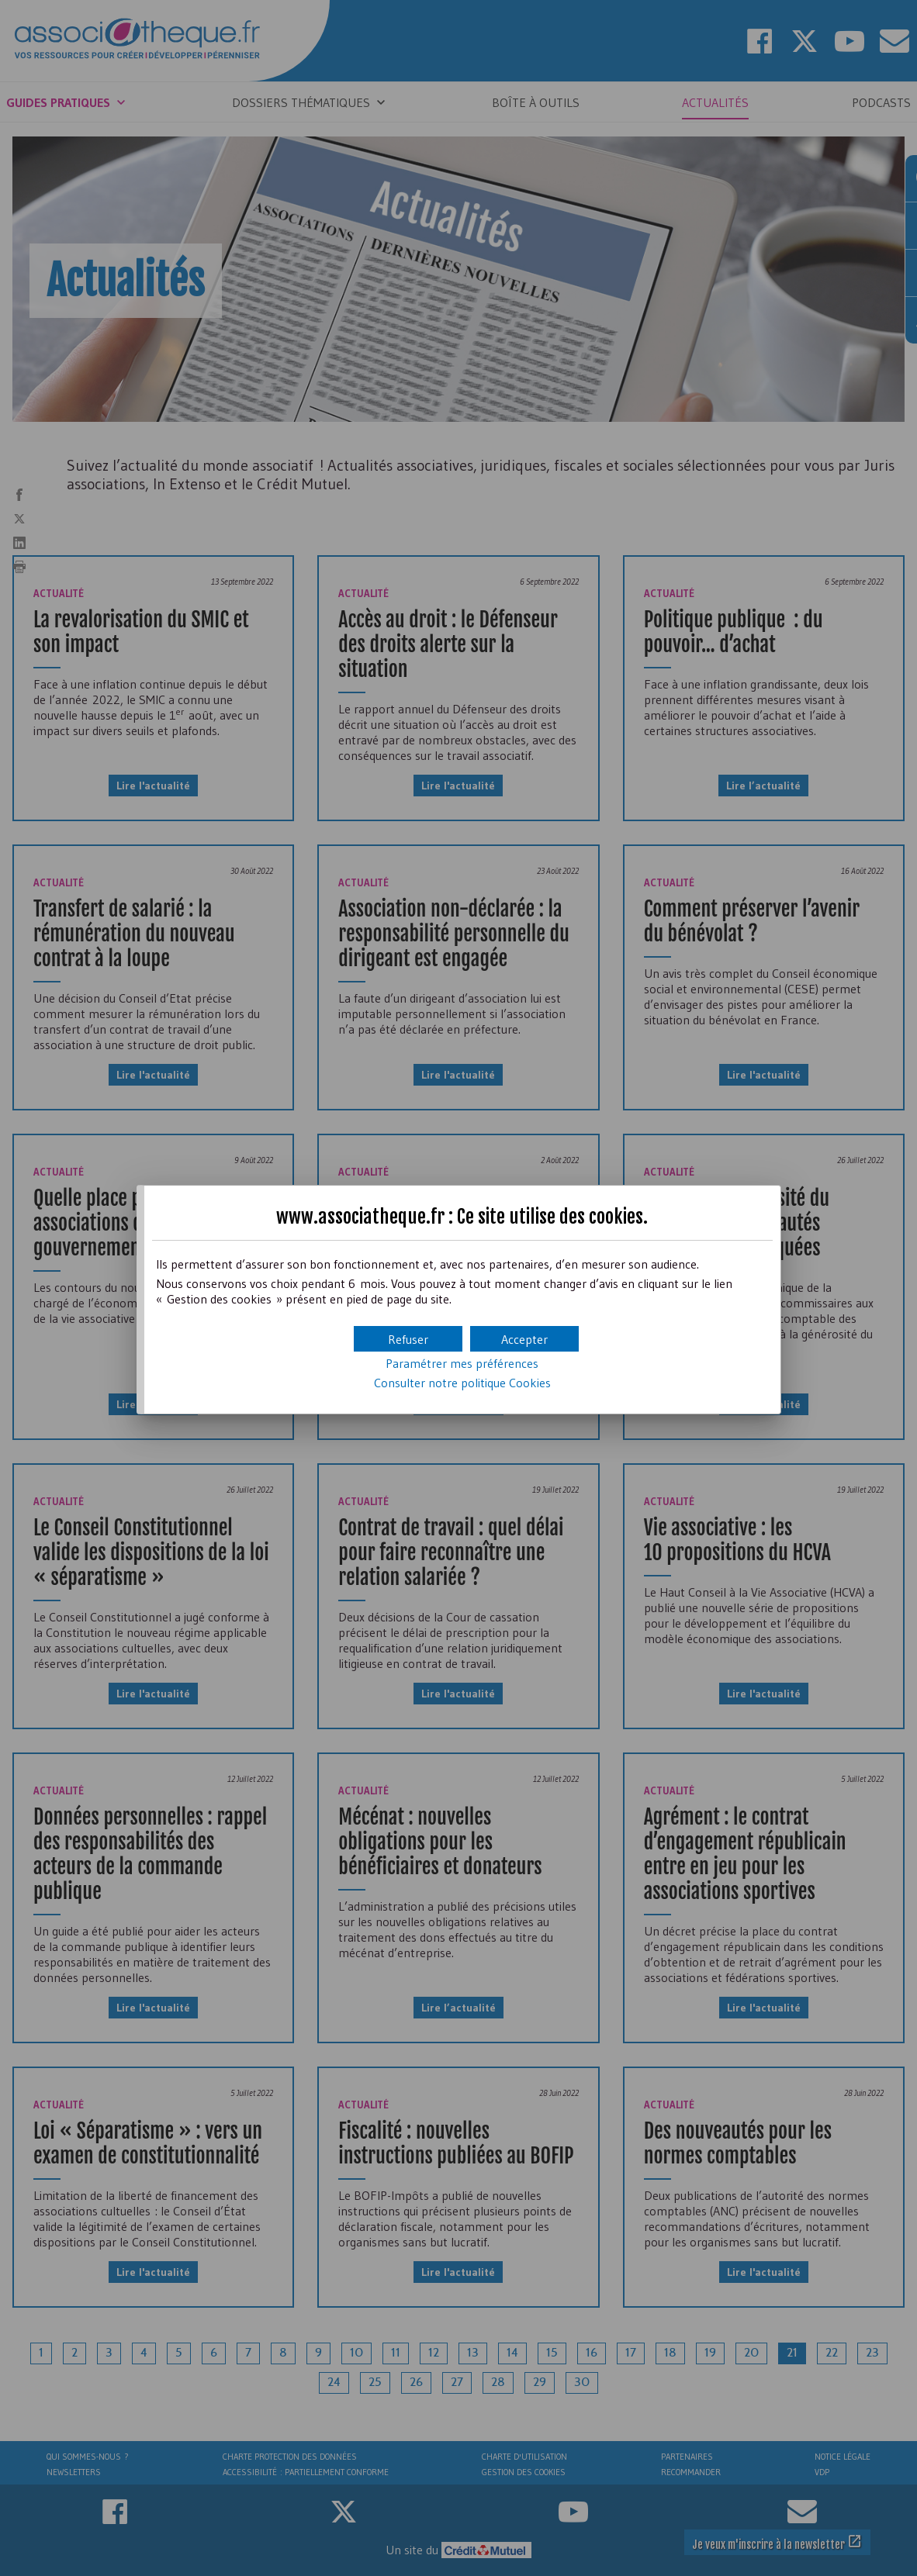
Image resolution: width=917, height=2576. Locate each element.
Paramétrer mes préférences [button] (462, 1363)
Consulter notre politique (462, 1382)
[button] (524, 1339)
